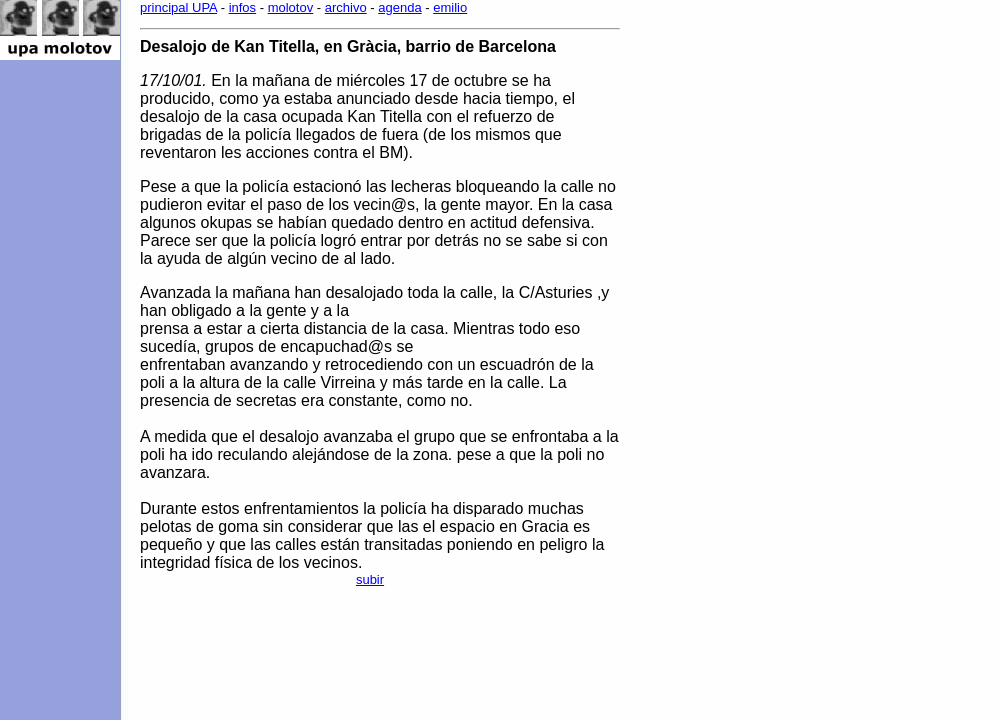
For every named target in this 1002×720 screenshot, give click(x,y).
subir (370, 579)
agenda (399, 7)
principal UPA (178, 7)
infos (242, 7)
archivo (346, 7)
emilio (450, 7)
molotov (291, 7)
